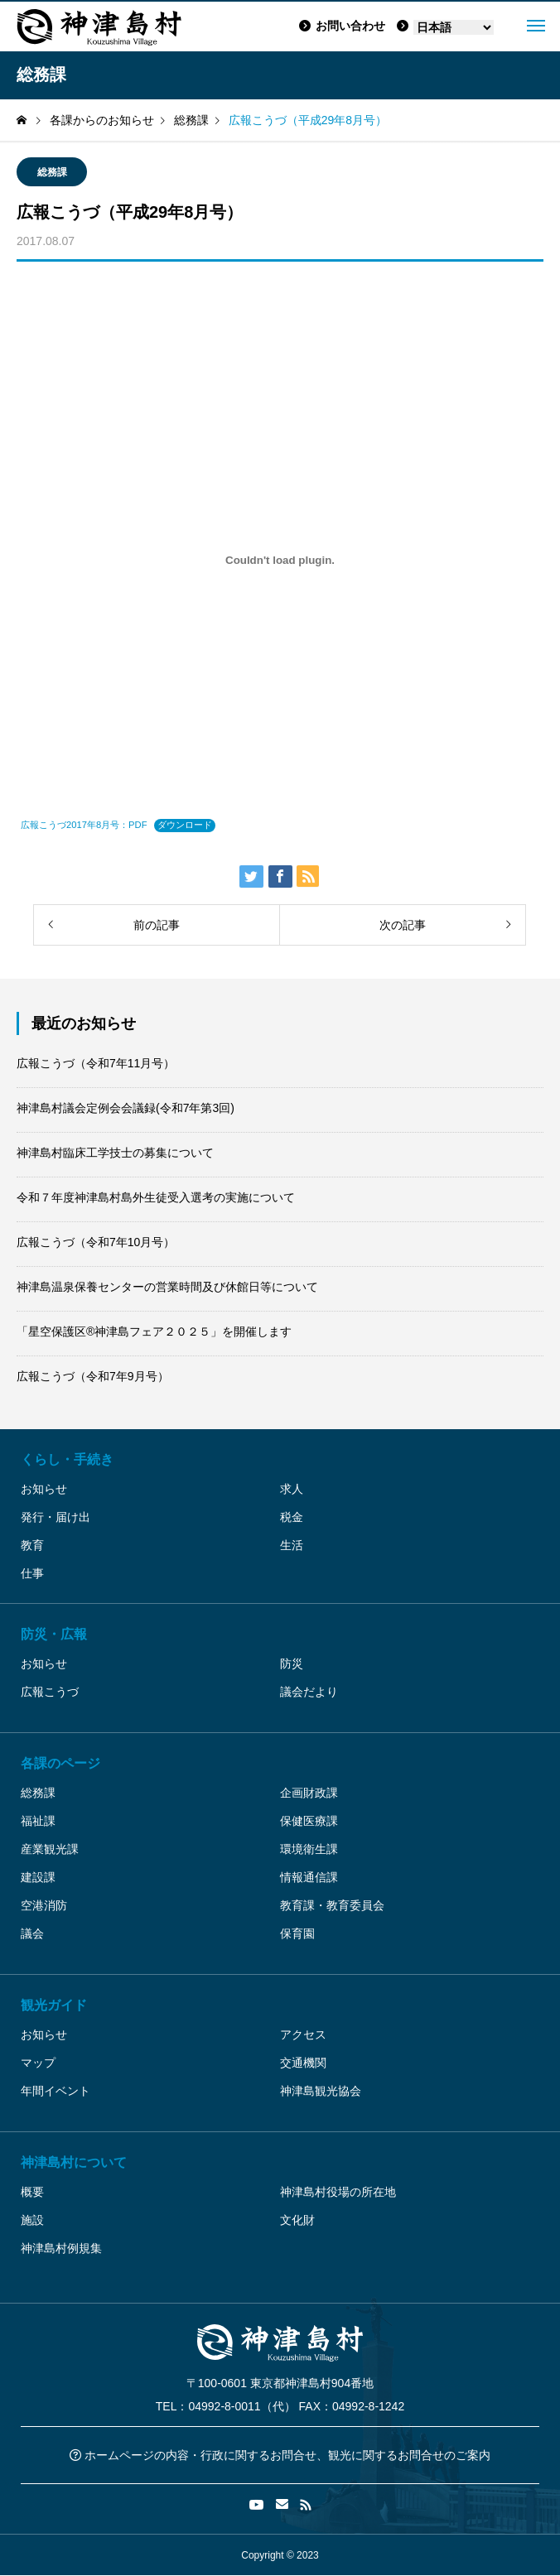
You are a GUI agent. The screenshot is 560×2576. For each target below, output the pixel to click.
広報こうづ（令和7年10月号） (96, 1242)
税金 (291, 1517)
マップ (38, 2062)
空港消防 (44, 1905)
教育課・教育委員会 (332, 1905)
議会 (32, 1933)
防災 (291, 1663)
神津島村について (74, 2162)
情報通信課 (309, 1877)
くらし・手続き (67, 1459)
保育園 (297, 1933)
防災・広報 (54, 1634)
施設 (32, 2220)
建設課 (38, 1877)
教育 (32, 1545)
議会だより (309, 1691)
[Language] (453, 27)
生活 (291, 1545)
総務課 (52, 172)
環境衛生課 (309, 1849)
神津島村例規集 (61, 2248)
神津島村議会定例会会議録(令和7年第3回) (125, 1108)
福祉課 (38, 1820)
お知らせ (44, 1488)
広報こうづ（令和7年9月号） (93, 1376)
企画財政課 (309, 1792)
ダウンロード (184, 825)
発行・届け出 (55, 1517)
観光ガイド (54, 2005)
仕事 (32, 1573)
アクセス (303, 2034)
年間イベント (55, 2090)
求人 (291, 1488)
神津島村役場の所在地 (338, 2191)
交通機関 (303, 2062)
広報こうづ (50, 1691)
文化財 (297, 2220)
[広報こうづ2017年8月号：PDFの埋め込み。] (280, 559)
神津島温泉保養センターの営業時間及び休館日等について (167, 1286)
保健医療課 (309, 1820)
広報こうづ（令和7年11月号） (96, 1063)
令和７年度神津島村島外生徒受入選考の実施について (156, 1197)
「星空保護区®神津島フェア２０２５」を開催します (154, 1331)
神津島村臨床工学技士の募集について (115, 1152)
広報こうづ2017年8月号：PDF (84, 825)
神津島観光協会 (320, 2090)
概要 (32, 2191)
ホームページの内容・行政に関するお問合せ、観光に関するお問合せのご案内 (280, 2455)
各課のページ (60, 1763)
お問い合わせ (342, 25)
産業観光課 (50, 1849)
